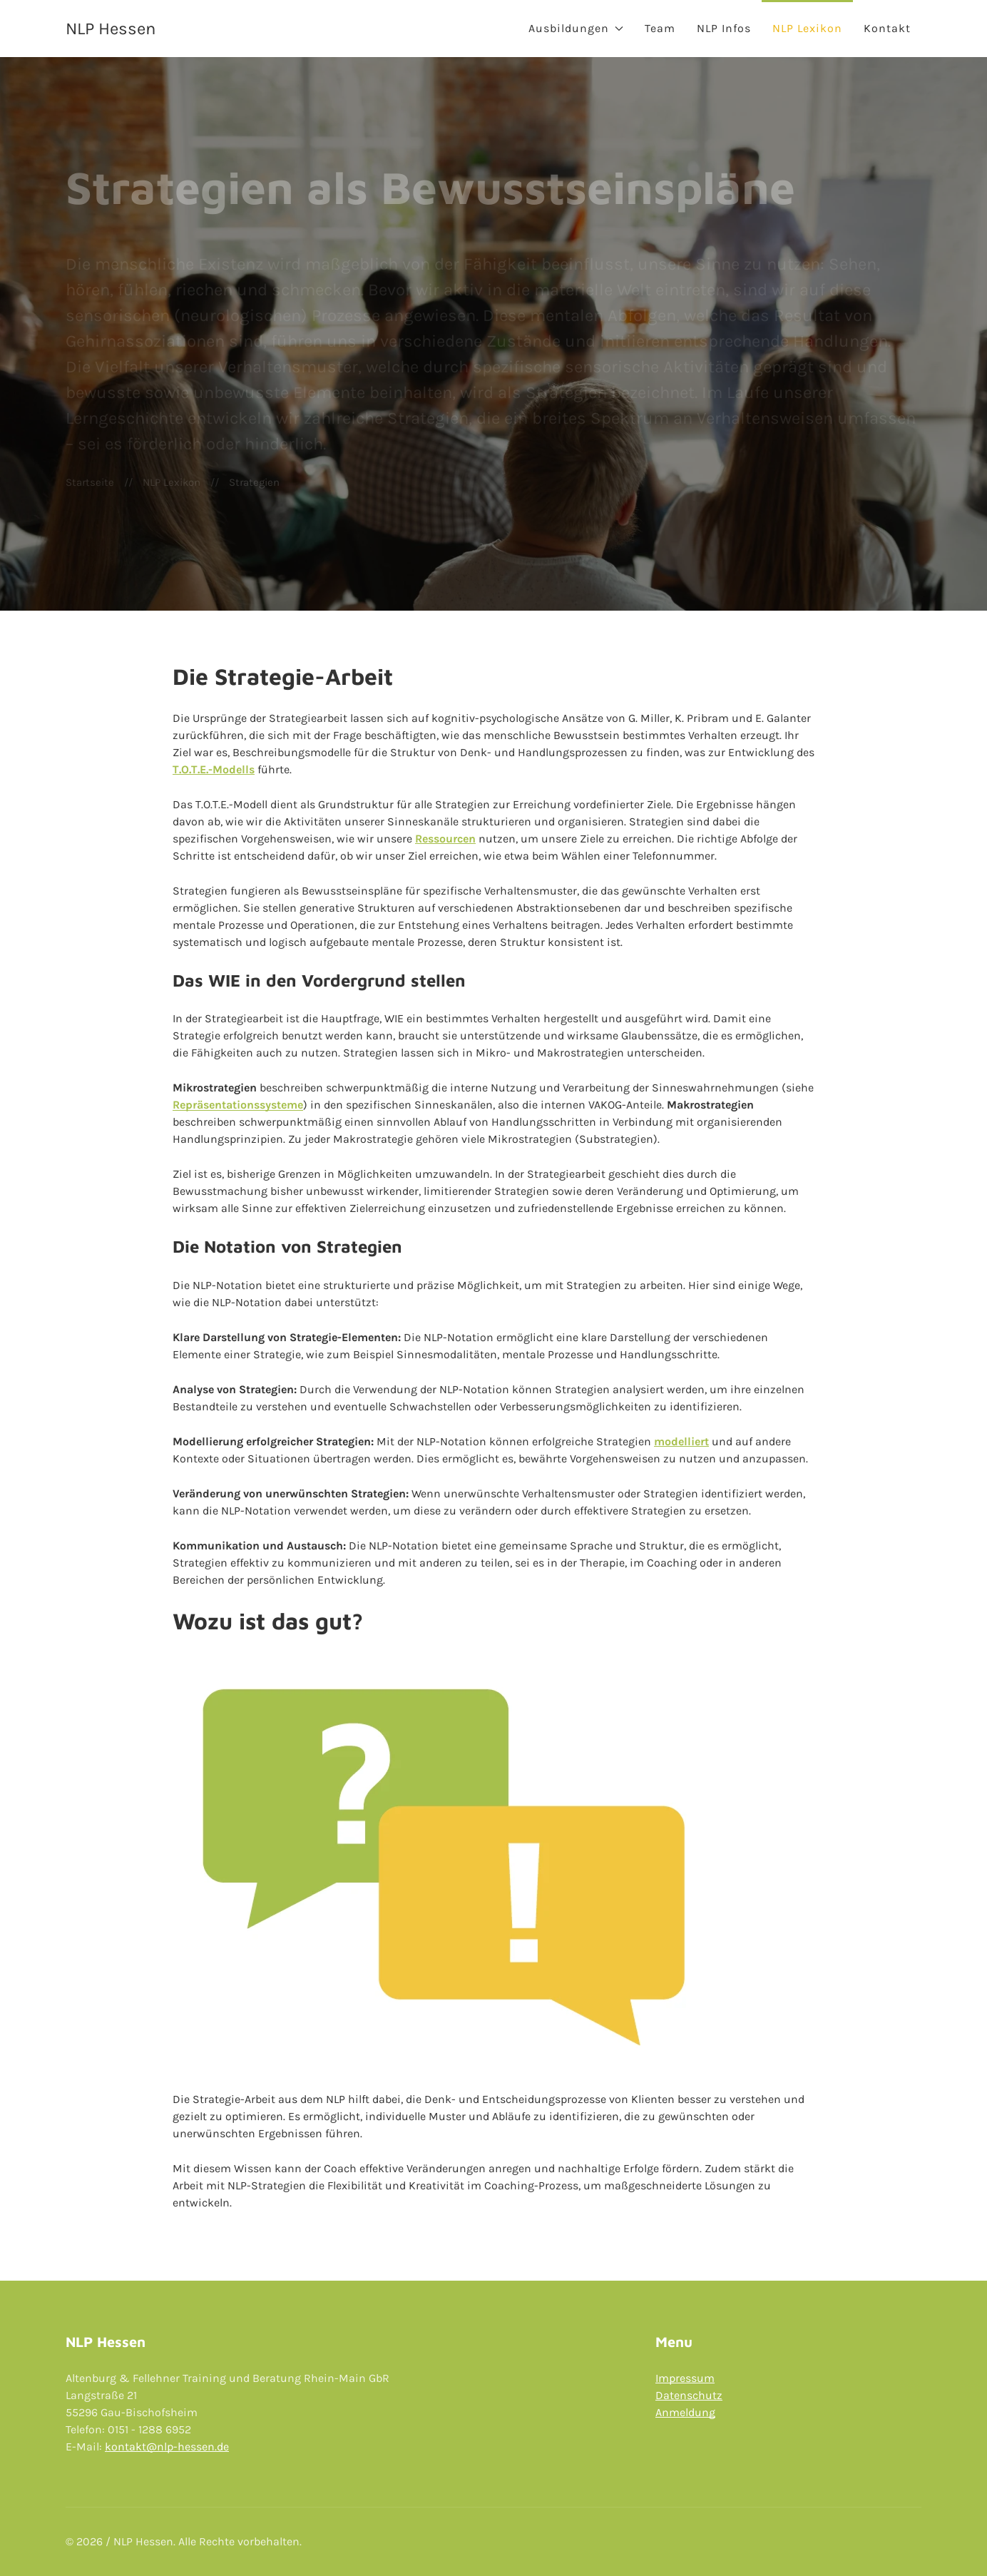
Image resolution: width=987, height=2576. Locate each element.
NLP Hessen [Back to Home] (110, 29)
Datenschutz (688, 2395)
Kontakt (887, 28)
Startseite (90, 482)
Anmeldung (685, 2412)
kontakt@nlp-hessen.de (167, 2446)
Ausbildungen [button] (575, 28)
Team (660, 28)
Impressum (685, 2378)
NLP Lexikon (807, 28)
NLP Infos (724, 28)
